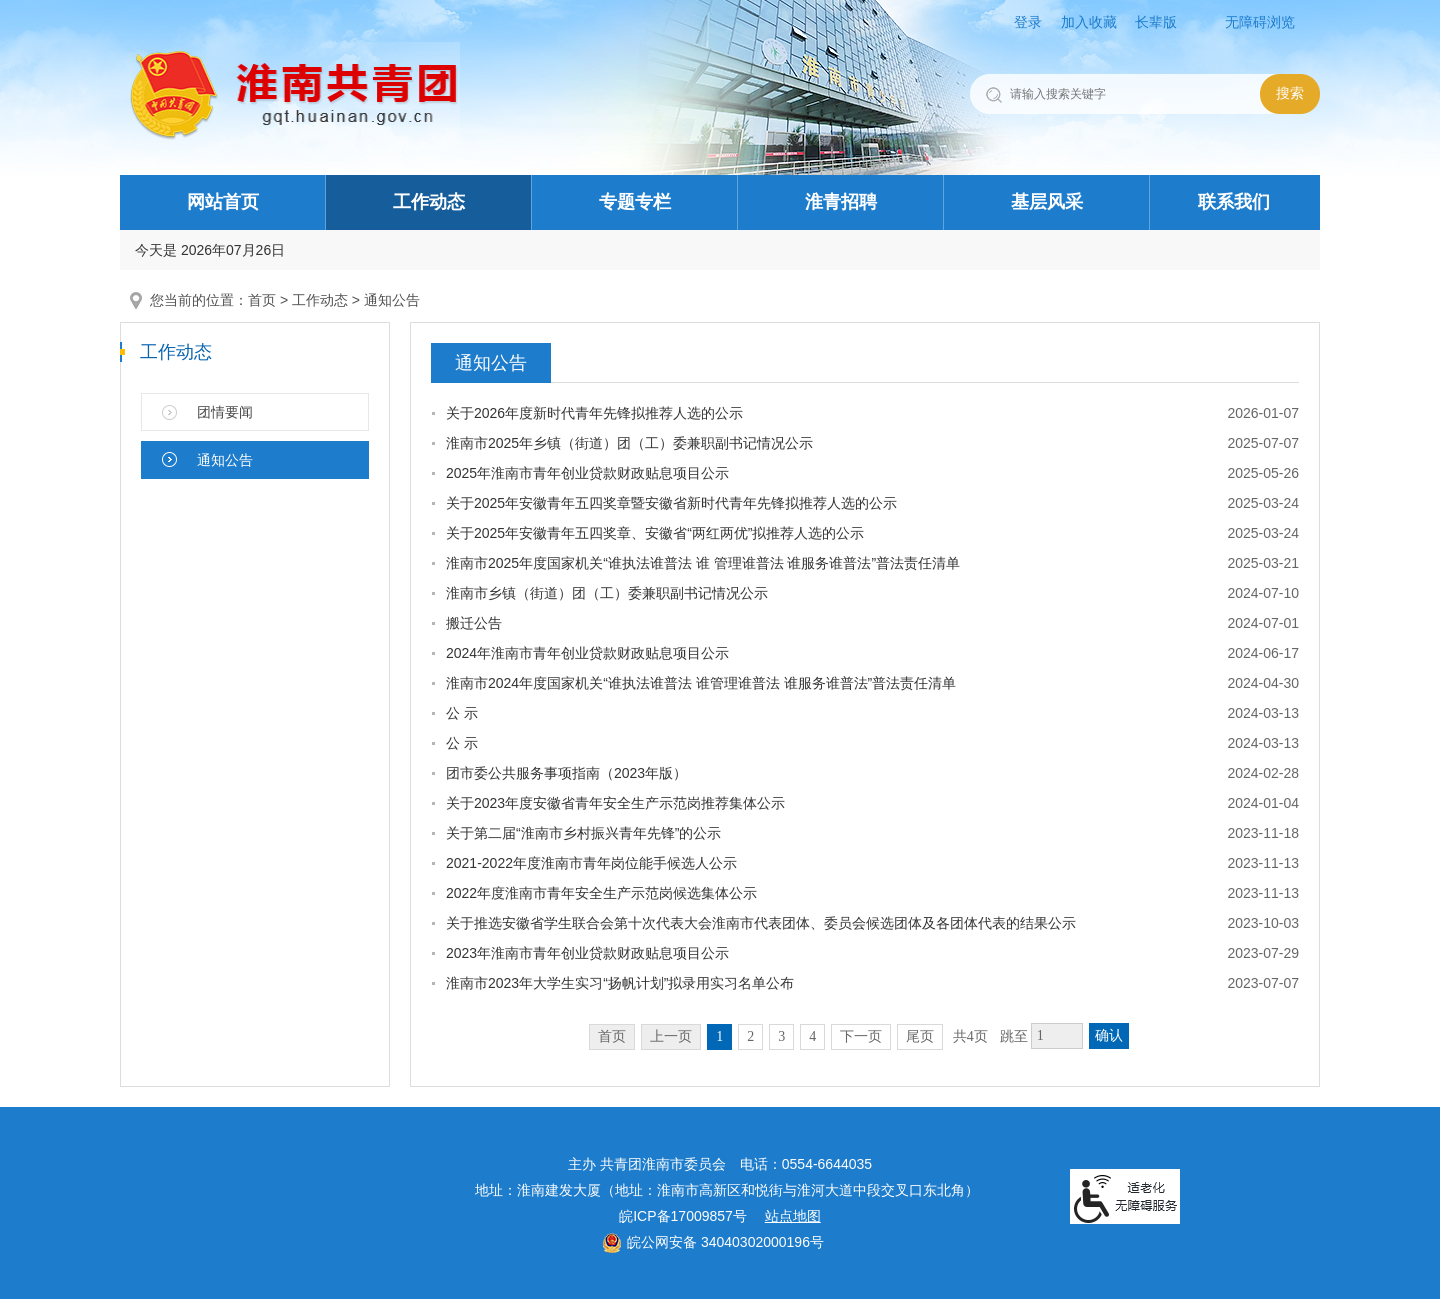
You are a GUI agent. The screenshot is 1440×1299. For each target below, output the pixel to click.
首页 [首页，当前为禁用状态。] (612, 1036)
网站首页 (223, 202)
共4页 (970, 1036)
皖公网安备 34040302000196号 (713, 1242)
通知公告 (392, 300)
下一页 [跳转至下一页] (861, 1036)
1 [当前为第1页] (719, 1036)
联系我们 (1234, 202)
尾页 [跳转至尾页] (920, 1036)
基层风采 (1047, 202)
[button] (1163, 22)
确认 (1109, 1035)
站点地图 (793, 1216)
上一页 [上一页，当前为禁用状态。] (671, 1036)
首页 (262, 300)
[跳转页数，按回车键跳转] (1057, 1036)
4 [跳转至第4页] (812, 1036)
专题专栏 (635, 202)
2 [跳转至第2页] (750, 1036)
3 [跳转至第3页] (781, 1036)
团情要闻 (225, 412)
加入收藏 (1089, 22)
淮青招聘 (841, 202)
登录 (1028, 22)
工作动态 (429, 202)
